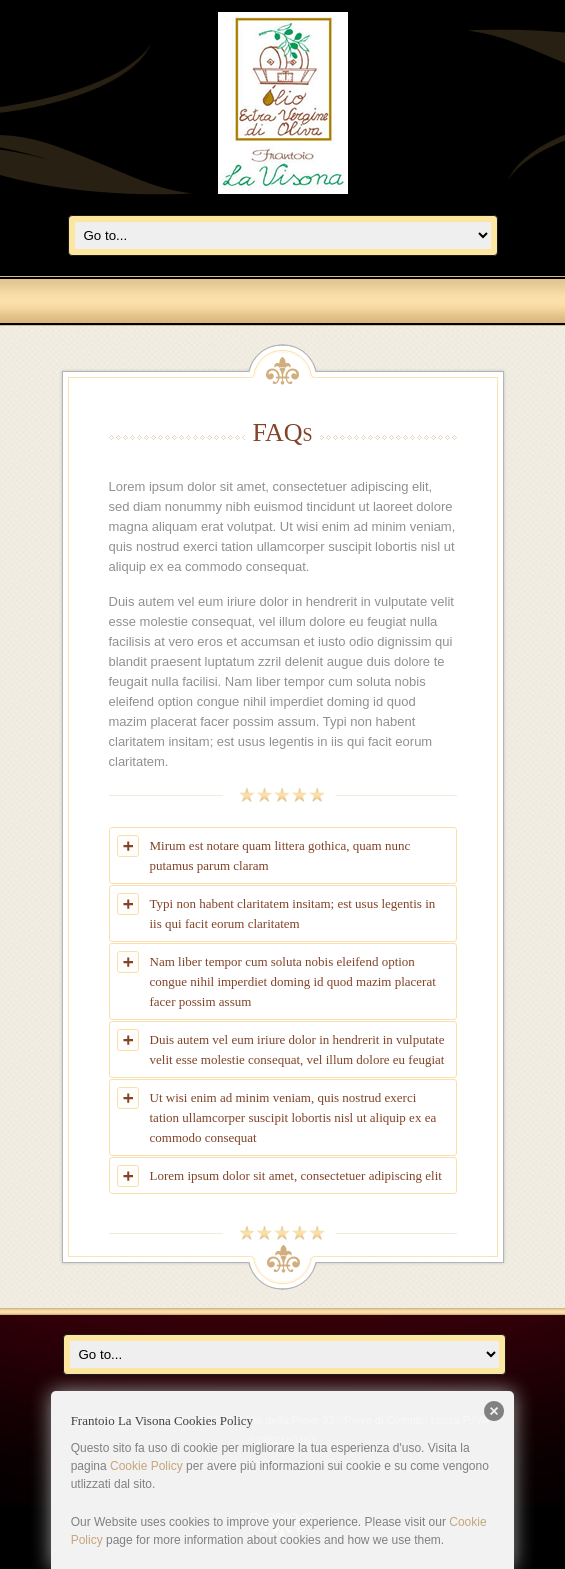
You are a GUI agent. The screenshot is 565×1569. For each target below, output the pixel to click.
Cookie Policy (146, 1466)
